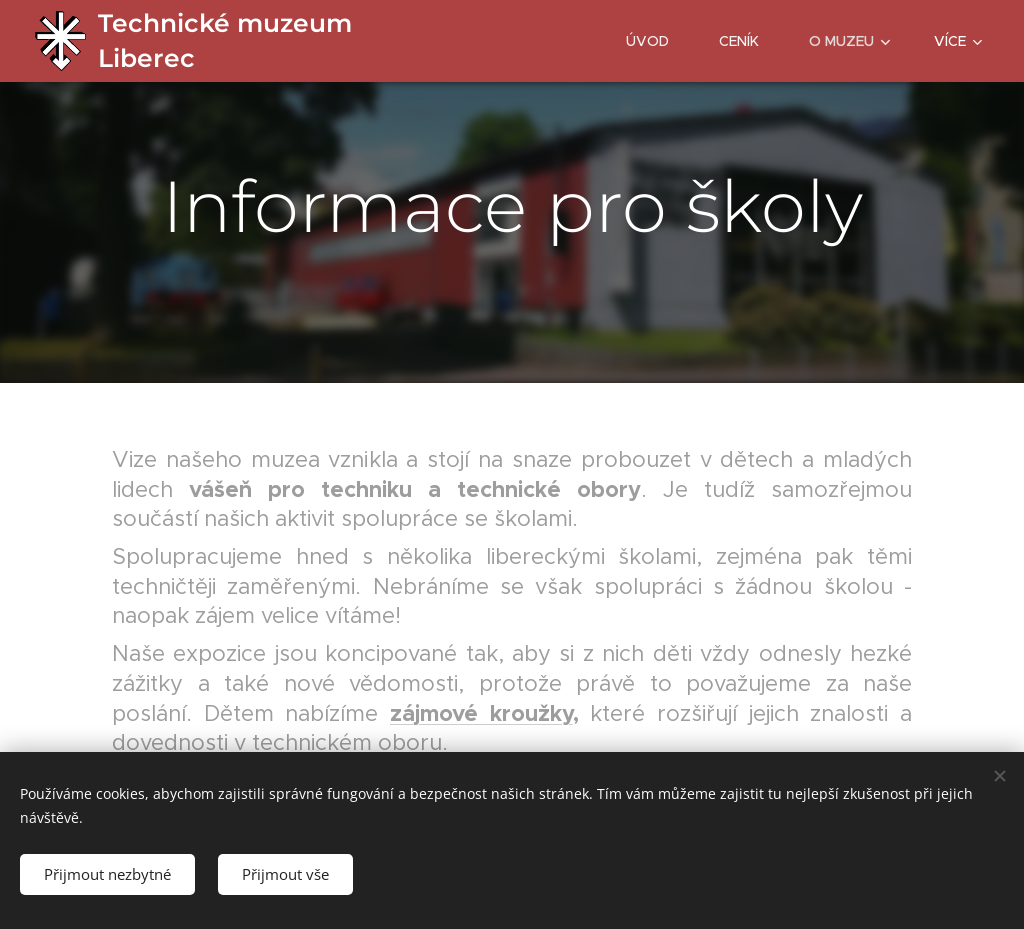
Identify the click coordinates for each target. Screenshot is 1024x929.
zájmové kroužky (481, 713)
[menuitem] (657, 41)
